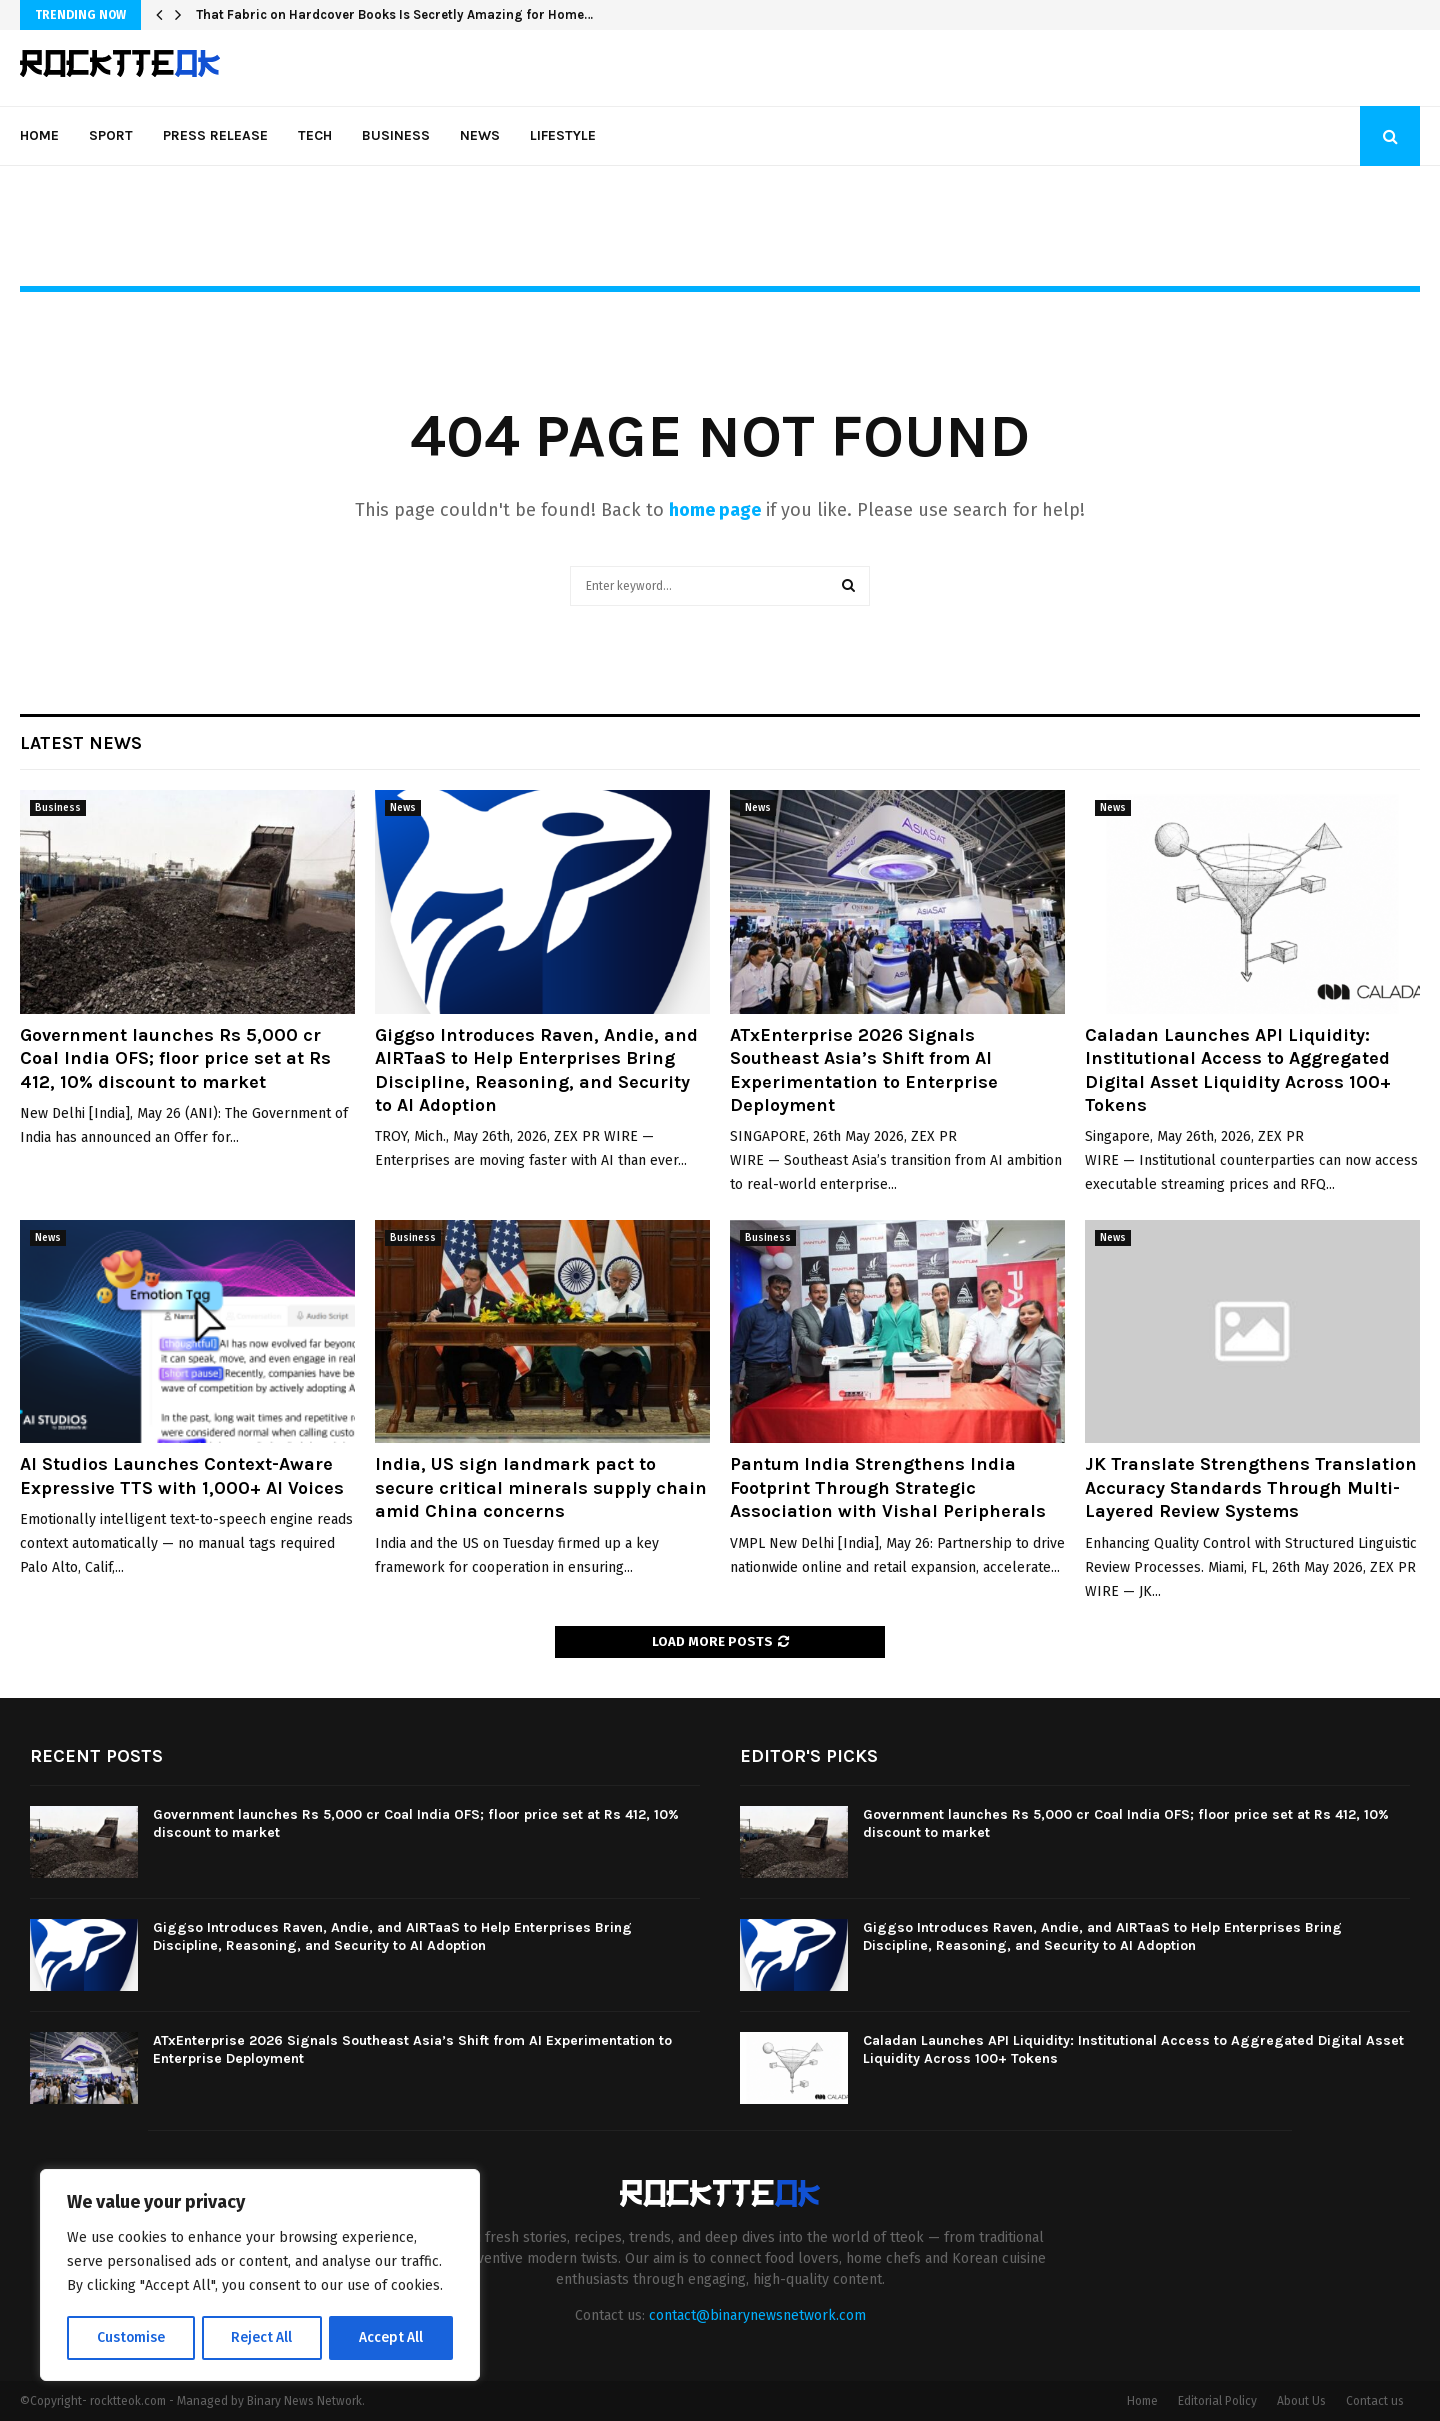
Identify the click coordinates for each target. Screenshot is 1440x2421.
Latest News (81, 743)
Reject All (262, 2337)
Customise (130, 2337)
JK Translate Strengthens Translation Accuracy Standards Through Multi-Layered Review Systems (1251, 1487)
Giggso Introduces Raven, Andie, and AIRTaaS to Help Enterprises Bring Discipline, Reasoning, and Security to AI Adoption (536, 1070)
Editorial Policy (1217, 2401)
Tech (315, 135)
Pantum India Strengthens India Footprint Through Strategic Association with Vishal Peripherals (888, 1487)
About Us (1301, 2401)
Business (396, 135)
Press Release (215, 135)
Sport (111, 135)
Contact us (1375, 2401)
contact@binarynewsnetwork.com (757, 2315)
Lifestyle (563, 135)
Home (39, 135)
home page (715, 510)
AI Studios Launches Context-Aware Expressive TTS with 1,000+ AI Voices (182, 1475)
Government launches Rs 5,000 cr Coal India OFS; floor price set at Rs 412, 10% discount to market (175, 1058)
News (480, 135)
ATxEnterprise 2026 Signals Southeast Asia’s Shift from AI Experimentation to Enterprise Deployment (864, 1070)
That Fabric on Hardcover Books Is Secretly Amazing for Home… (394, 14)
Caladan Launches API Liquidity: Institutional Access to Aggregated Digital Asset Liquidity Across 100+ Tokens (1238, 1070)
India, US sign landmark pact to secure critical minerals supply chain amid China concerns (541, 1487)
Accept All (391, 2337)
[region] (260, 2276)
